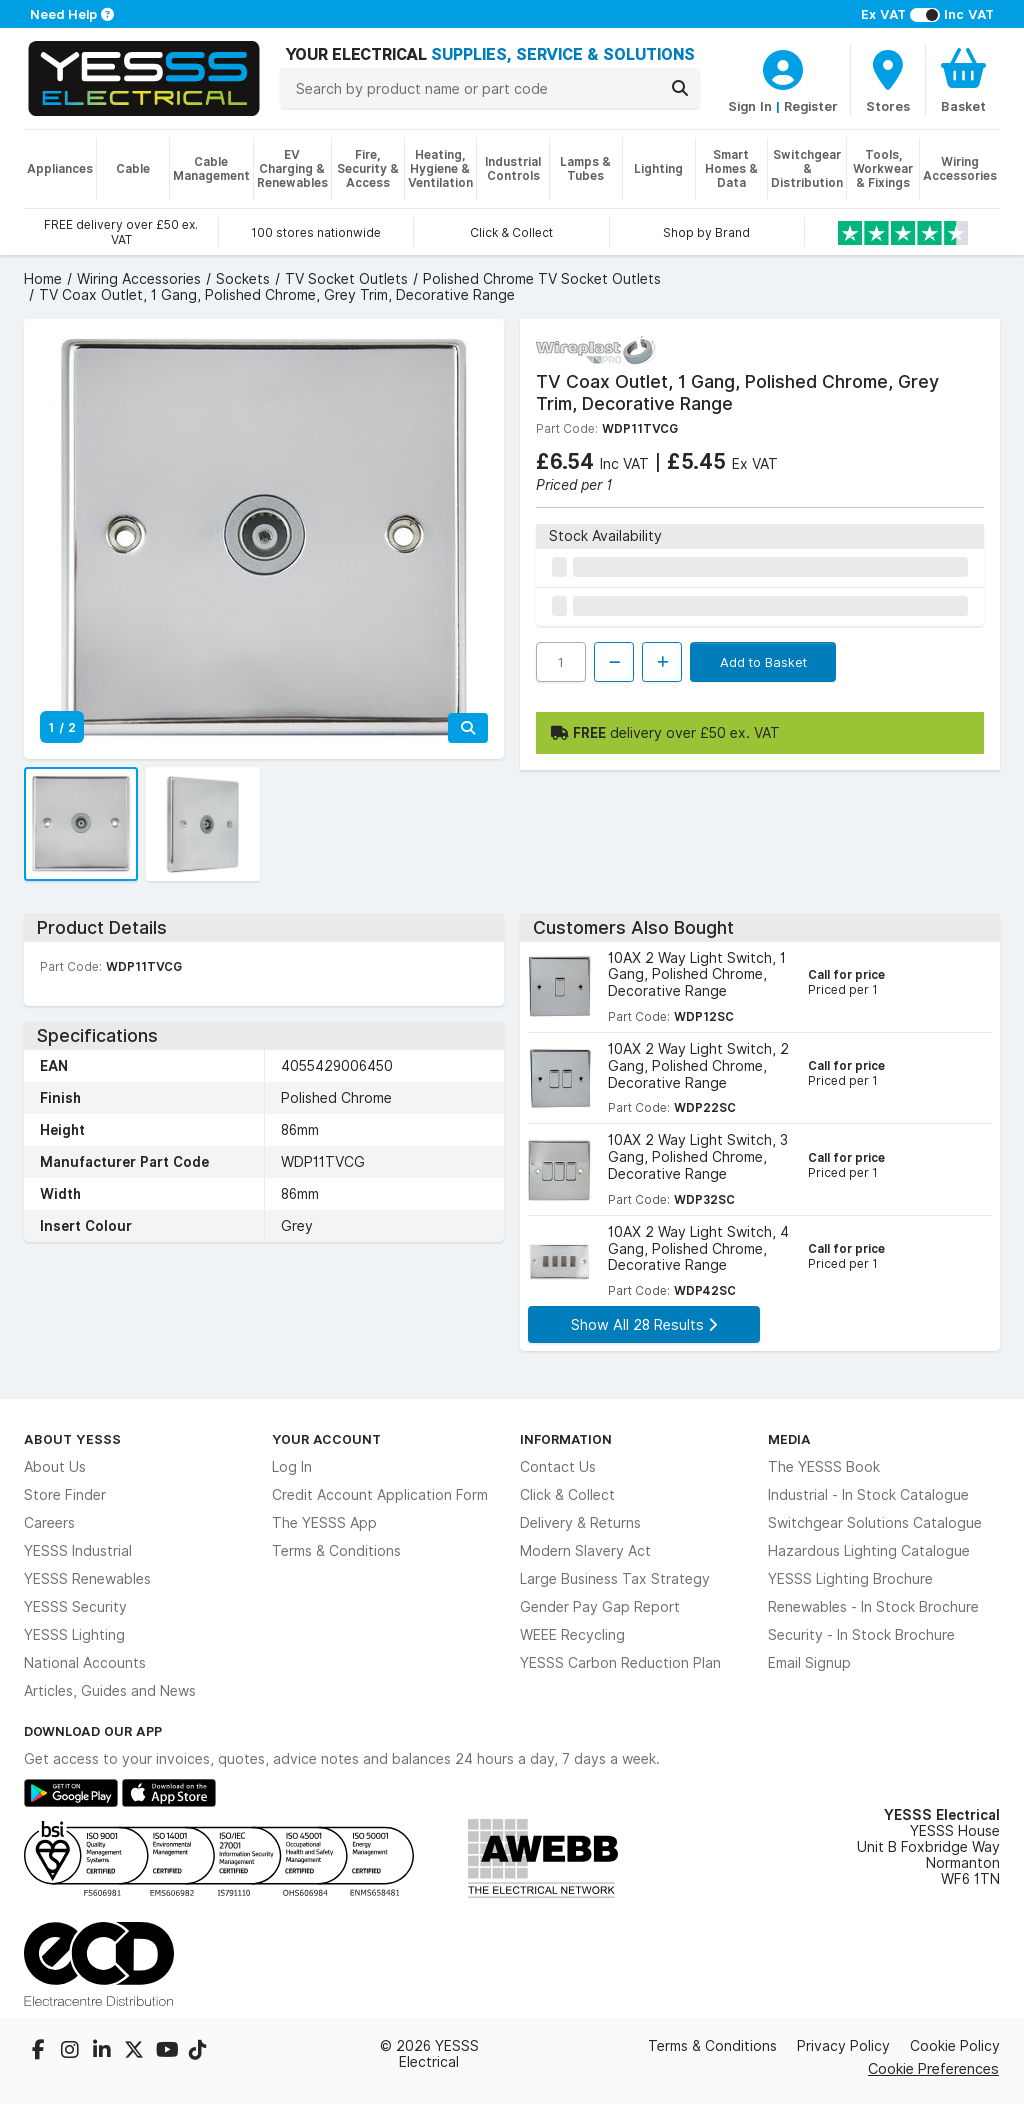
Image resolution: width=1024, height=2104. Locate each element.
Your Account (326, 1439)
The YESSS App (324, 1523)
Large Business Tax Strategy (615, 1579)
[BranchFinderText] (888, 80)
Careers (49, 1523)
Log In (292, 1467)
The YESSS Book (824, 1467)
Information (566, 1439)
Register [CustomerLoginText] (811, 106)
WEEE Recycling (572, 1635)
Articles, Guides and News (110, 1691)
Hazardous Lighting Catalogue (869, 1551)
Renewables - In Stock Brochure (873, 1607)
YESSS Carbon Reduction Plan (620, 1663)
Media (789, 1439)
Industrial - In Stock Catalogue (868, 1495)
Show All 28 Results (644, 1324)
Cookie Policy (955, 2046)
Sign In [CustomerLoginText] (750, 106)
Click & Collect (567, 1495)
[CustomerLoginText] (783, 67)
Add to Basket (763, 662)
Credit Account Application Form (380, 1495)
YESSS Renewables (87, 1579)
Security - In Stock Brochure (861, 1635)
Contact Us (558, 1467)
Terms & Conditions (336, 1551)
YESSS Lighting (74, 1635)
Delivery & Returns (580, 1523)
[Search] (680, 88)
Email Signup (809, 1663)
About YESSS (72, 1439)
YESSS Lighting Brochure (850, 1579)
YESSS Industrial (78, 1551)
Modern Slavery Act (585, 1551)
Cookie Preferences (933, 2068)
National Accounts (85, 1663)
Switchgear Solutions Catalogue (875, 1523)
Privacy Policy (843, 2046)
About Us (55, 1467)
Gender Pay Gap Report (600, 1607)
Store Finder (65, 1495)
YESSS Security (75, 1607)
